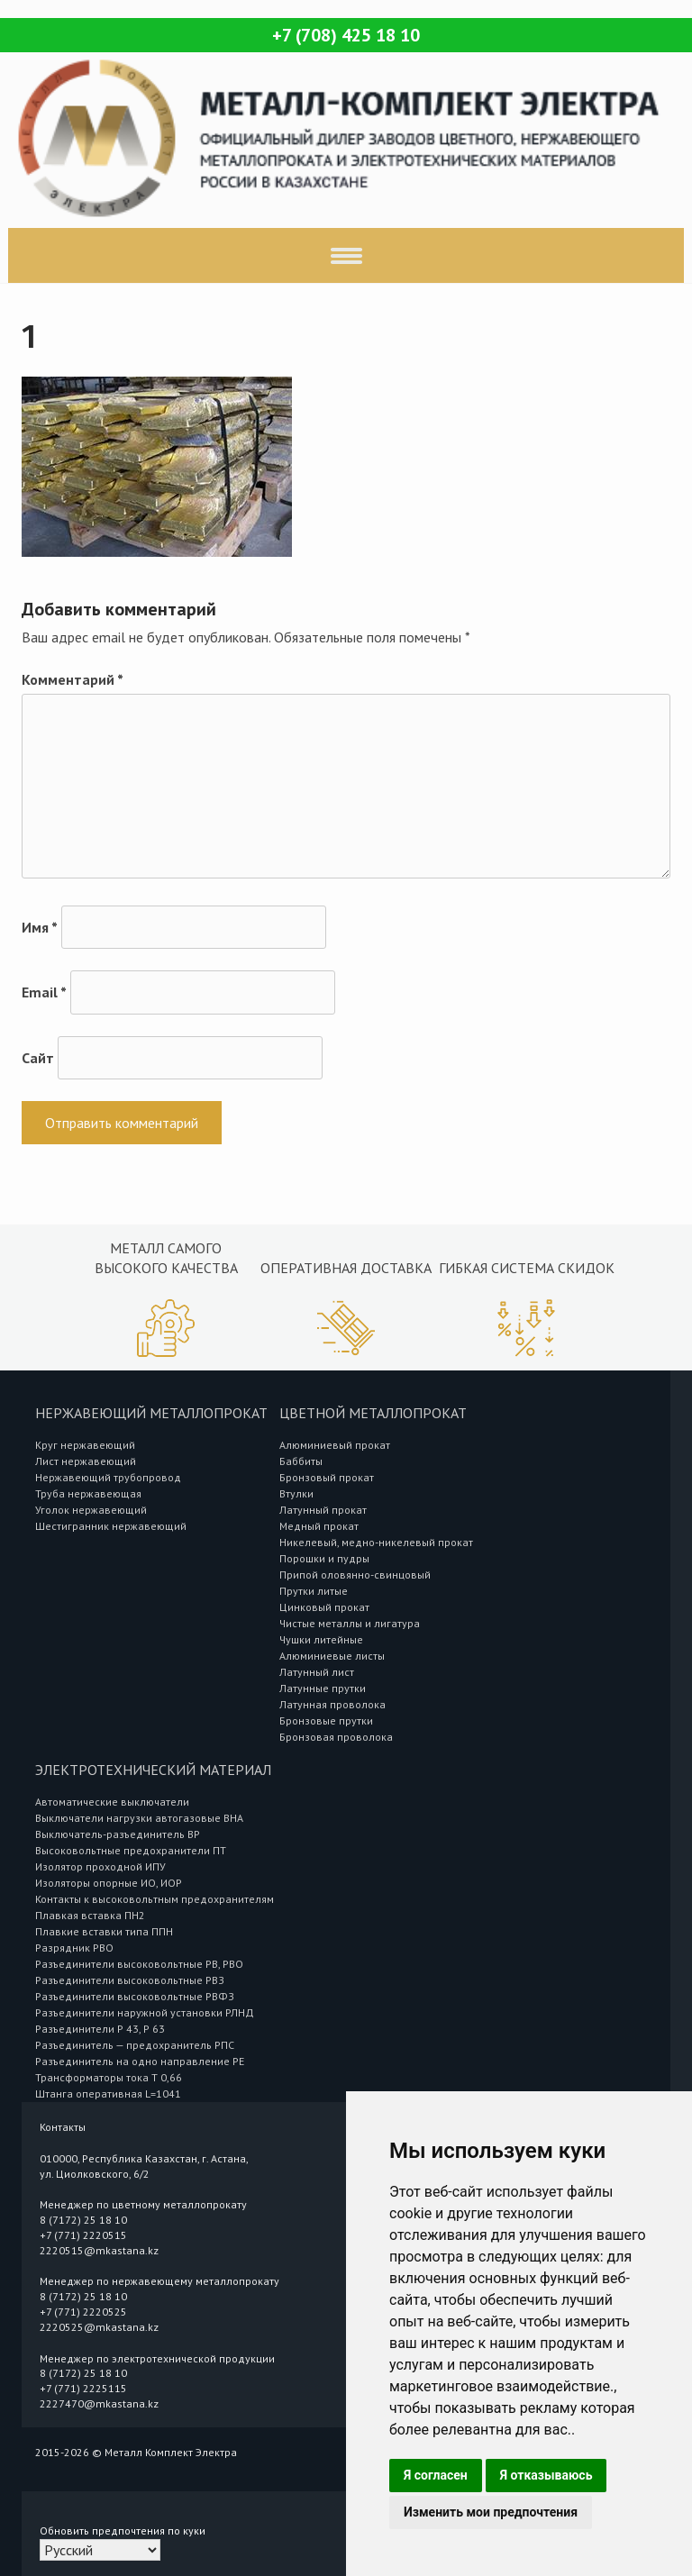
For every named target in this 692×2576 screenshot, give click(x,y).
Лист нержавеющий (85, 1461)
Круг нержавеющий (85, 1445)
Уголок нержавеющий (91, 1509)
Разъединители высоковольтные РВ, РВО (139, 1964)
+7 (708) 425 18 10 (346, 35)
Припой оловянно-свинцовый (355, 1574)
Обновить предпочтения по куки (122, 2530)
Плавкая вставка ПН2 (90, 1915)
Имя (40, 927)
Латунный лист (316, 1672)
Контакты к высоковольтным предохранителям (154, 1899)
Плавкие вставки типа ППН (104, 1931)
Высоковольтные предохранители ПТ (130, 1850)
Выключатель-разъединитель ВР (117, 1834)
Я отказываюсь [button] (546, 2475)
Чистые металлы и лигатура (349, 1623)
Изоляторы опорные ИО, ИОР (108, 1882)
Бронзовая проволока (336, 1736)
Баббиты (301, 1461)
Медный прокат (319, 1526)
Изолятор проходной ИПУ (100, 1866)
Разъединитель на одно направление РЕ (139, 2061)
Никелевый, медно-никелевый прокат (376, 1542)
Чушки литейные (321, 1639)
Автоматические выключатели (112, 1801)
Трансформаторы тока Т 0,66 (108, 2077)
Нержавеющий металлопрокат (151, 1413)
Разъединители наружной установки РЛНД (144, 2012)
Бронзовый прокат (326, 1477)
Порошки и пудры (324, 1558)
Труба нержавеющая (88, 1493)
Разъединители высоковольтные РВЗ (129, 1980)
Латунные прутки (322, 1688)
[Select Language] (100, 2550)
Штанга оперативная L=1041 (108, 2093)
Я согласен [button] (436, 2475)
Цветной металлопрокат (373, 1413)
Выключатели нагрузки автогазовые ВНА (139, 1818)
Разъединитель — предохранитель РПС (134, 2045)
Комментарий (72, 679)
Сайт (38, 1058)
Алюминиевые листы (332, 1655)
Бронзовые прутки (326, 1720)
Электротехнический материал (153, 1770)
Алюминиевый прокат (334, 1445)
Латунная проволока (332, 1704)
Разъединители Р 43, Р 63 (100, 2028)
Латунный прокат (323, 1509)
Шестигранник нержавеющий (111, 1526)
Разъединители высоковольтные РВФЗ (134, 1996)
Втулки (296, 1493)
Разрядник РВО (74, 1947)
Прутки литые (313, 1590)
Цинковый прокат (324, 1607)
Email (44, 992)
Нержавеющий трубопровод (108, 1477)
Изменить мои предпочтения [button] (491, 2512)
